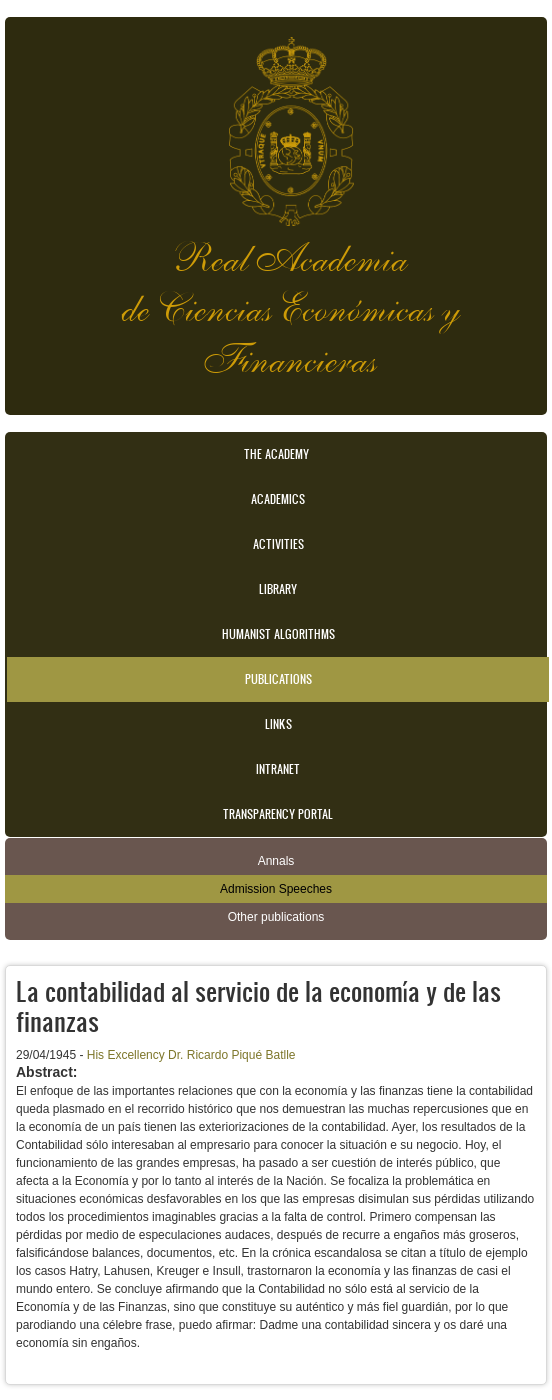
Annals (276, 861)
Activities (278, 544)
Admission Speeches (276, 889)
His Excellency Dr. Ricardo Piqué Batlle (191, 1055)
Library (278, 589)
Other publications (276, 917)
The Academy (276, 454)
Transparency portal (278, 814)
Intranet (278, 769)
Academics (278, 499)
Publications (278, 679)
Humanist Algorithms (278, 634)
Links (278, 724)
